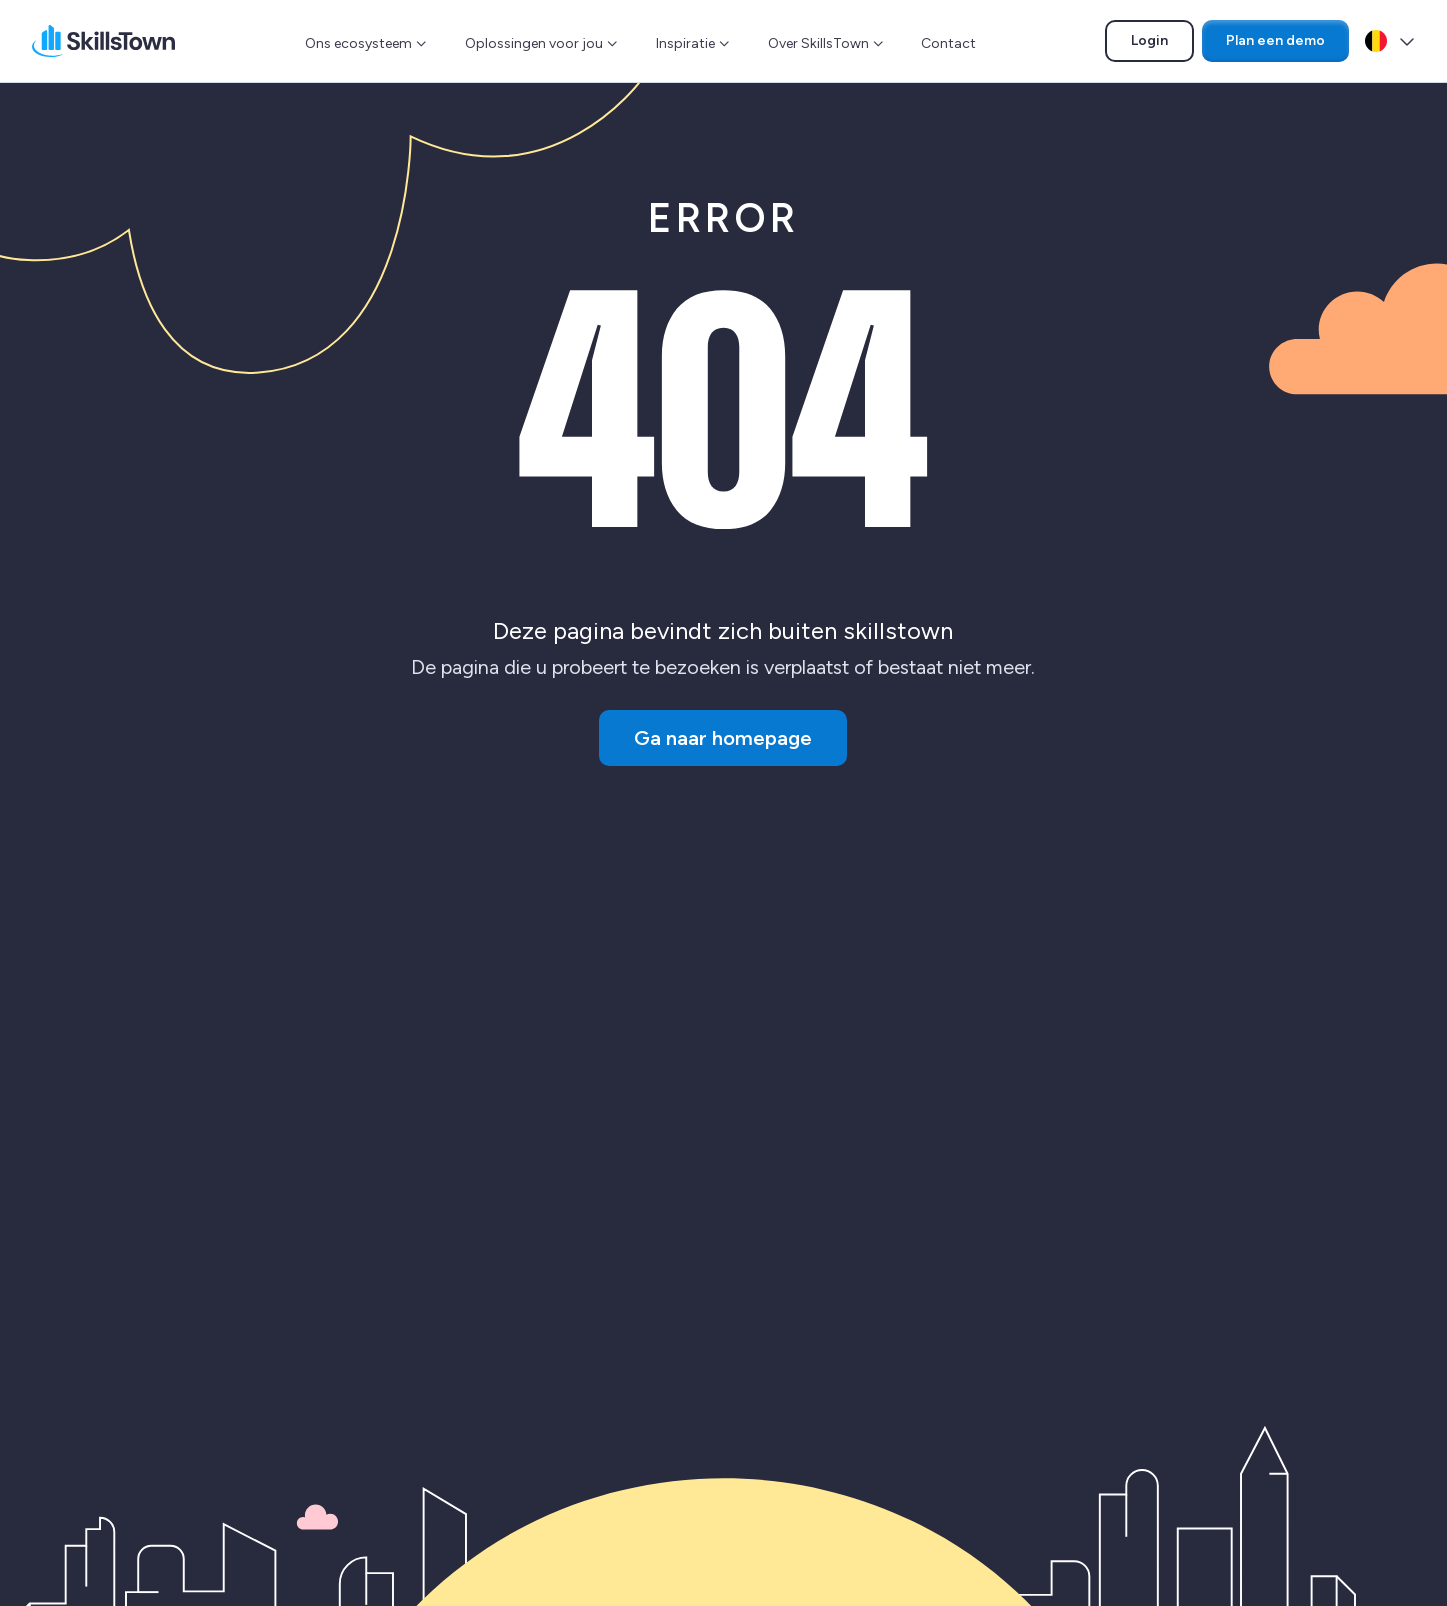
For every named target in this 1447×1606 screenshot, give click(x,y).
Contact (948, 43)
